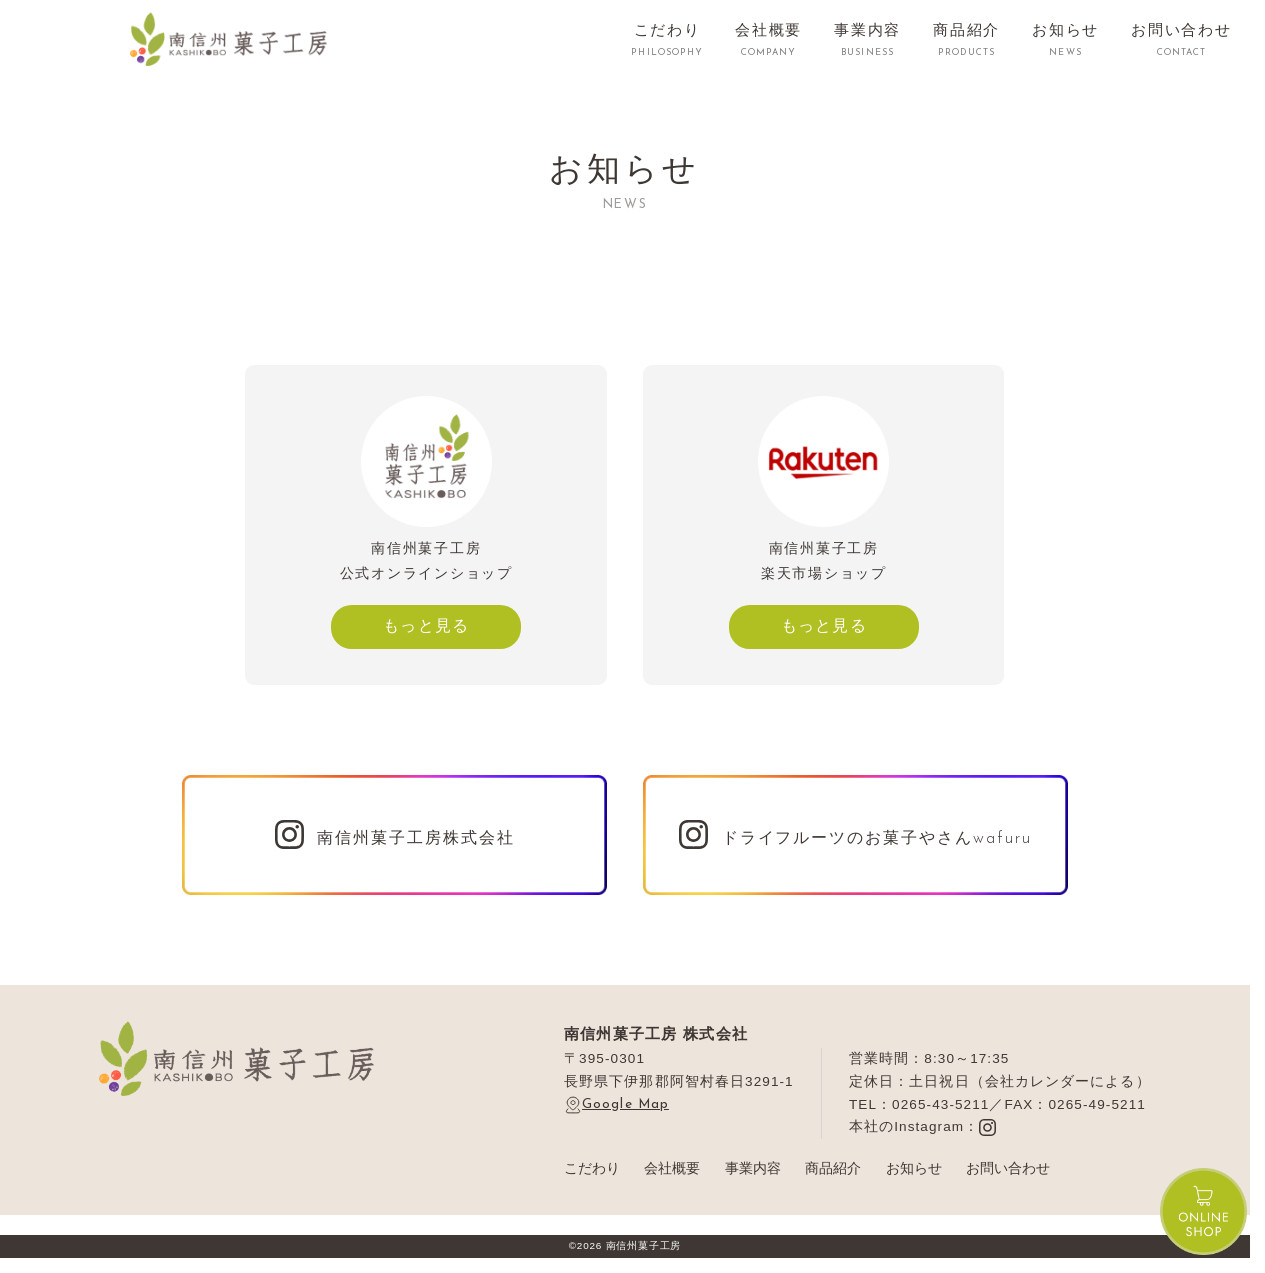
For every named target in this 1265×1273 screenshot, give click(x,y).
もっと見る (426, 625)
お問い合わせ (1008, 1168)
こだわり (592, 1168)
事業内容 (753, 1168)
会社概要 (672, 1168)
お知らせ (914, 1168)
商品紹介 (833, 1168)
